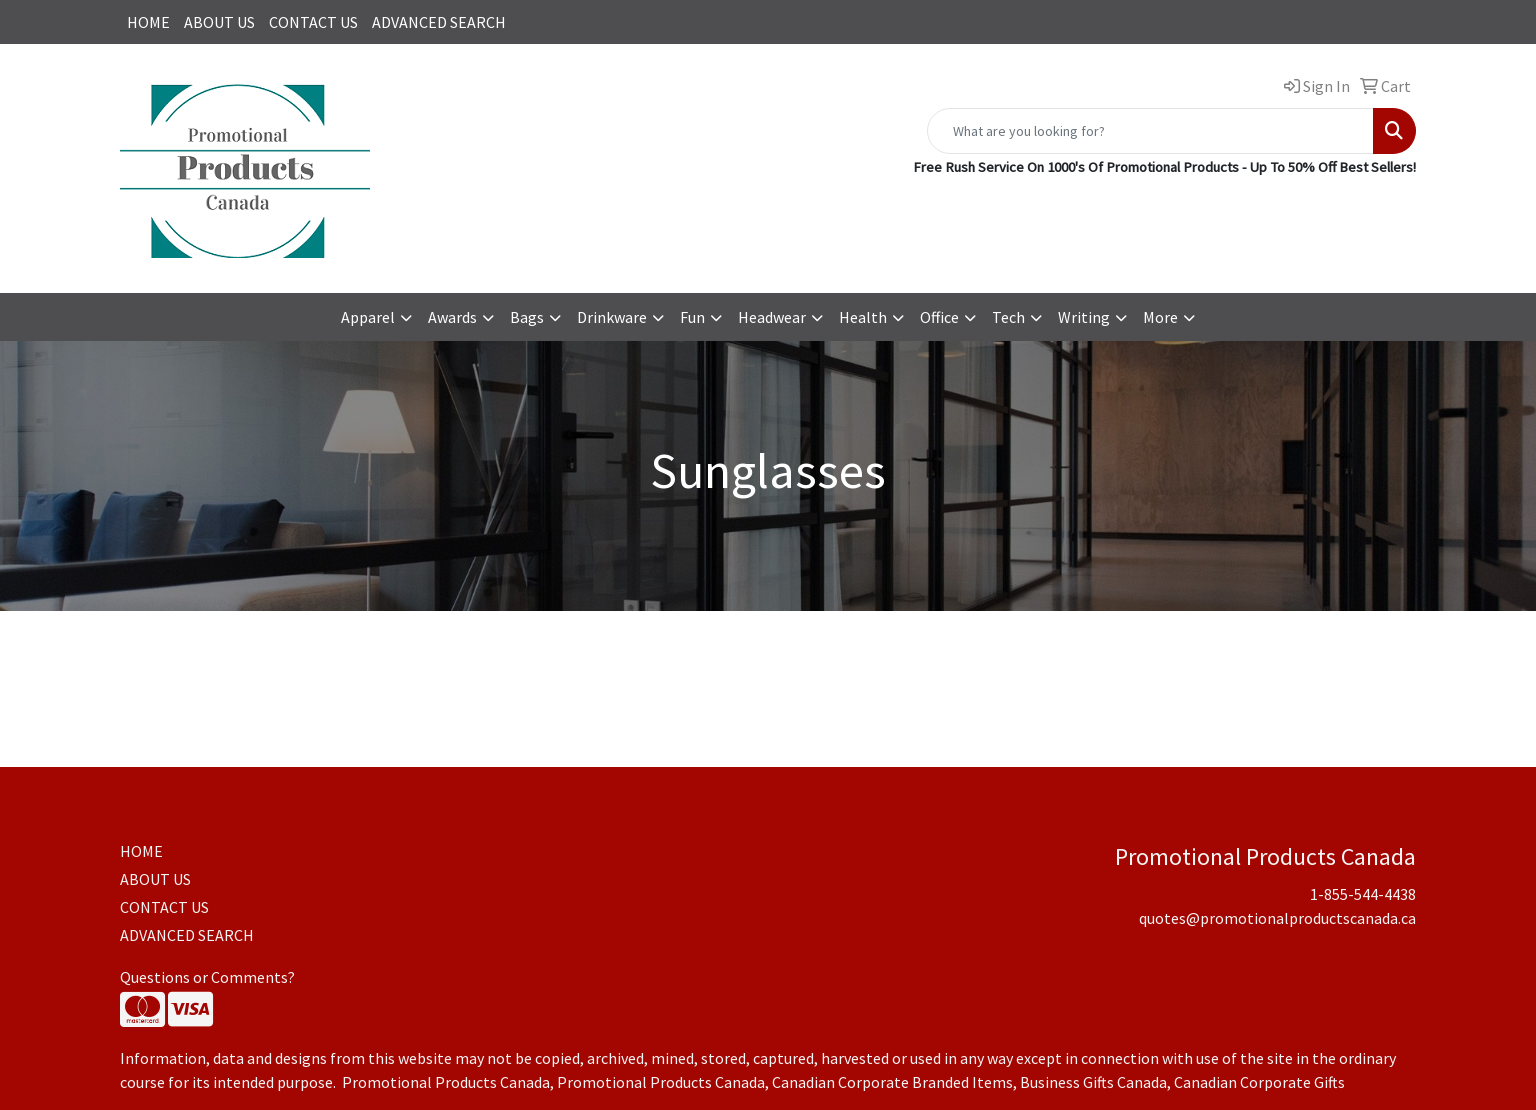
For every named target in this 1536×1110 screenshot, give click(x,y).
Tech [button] (1008, 317)
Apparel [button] (368, 317)
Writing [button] (1084, 317)
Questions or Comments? (207, 977)
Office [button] (939, 317)
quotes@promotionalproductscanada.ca (1277, 918)
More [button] (1160, 317)
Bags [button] (527, 317)
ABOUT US (219, 22)
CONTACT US (313, 22)
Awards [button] (452, 317)
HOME (148, 22)
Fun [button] (692, 317)
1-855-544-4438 (1363, 894)
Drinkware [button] (612, 317)
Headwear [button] (772, 317)
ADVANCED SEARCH (439, 22)
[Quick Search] (1150, 131)
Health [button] (863, 317)
